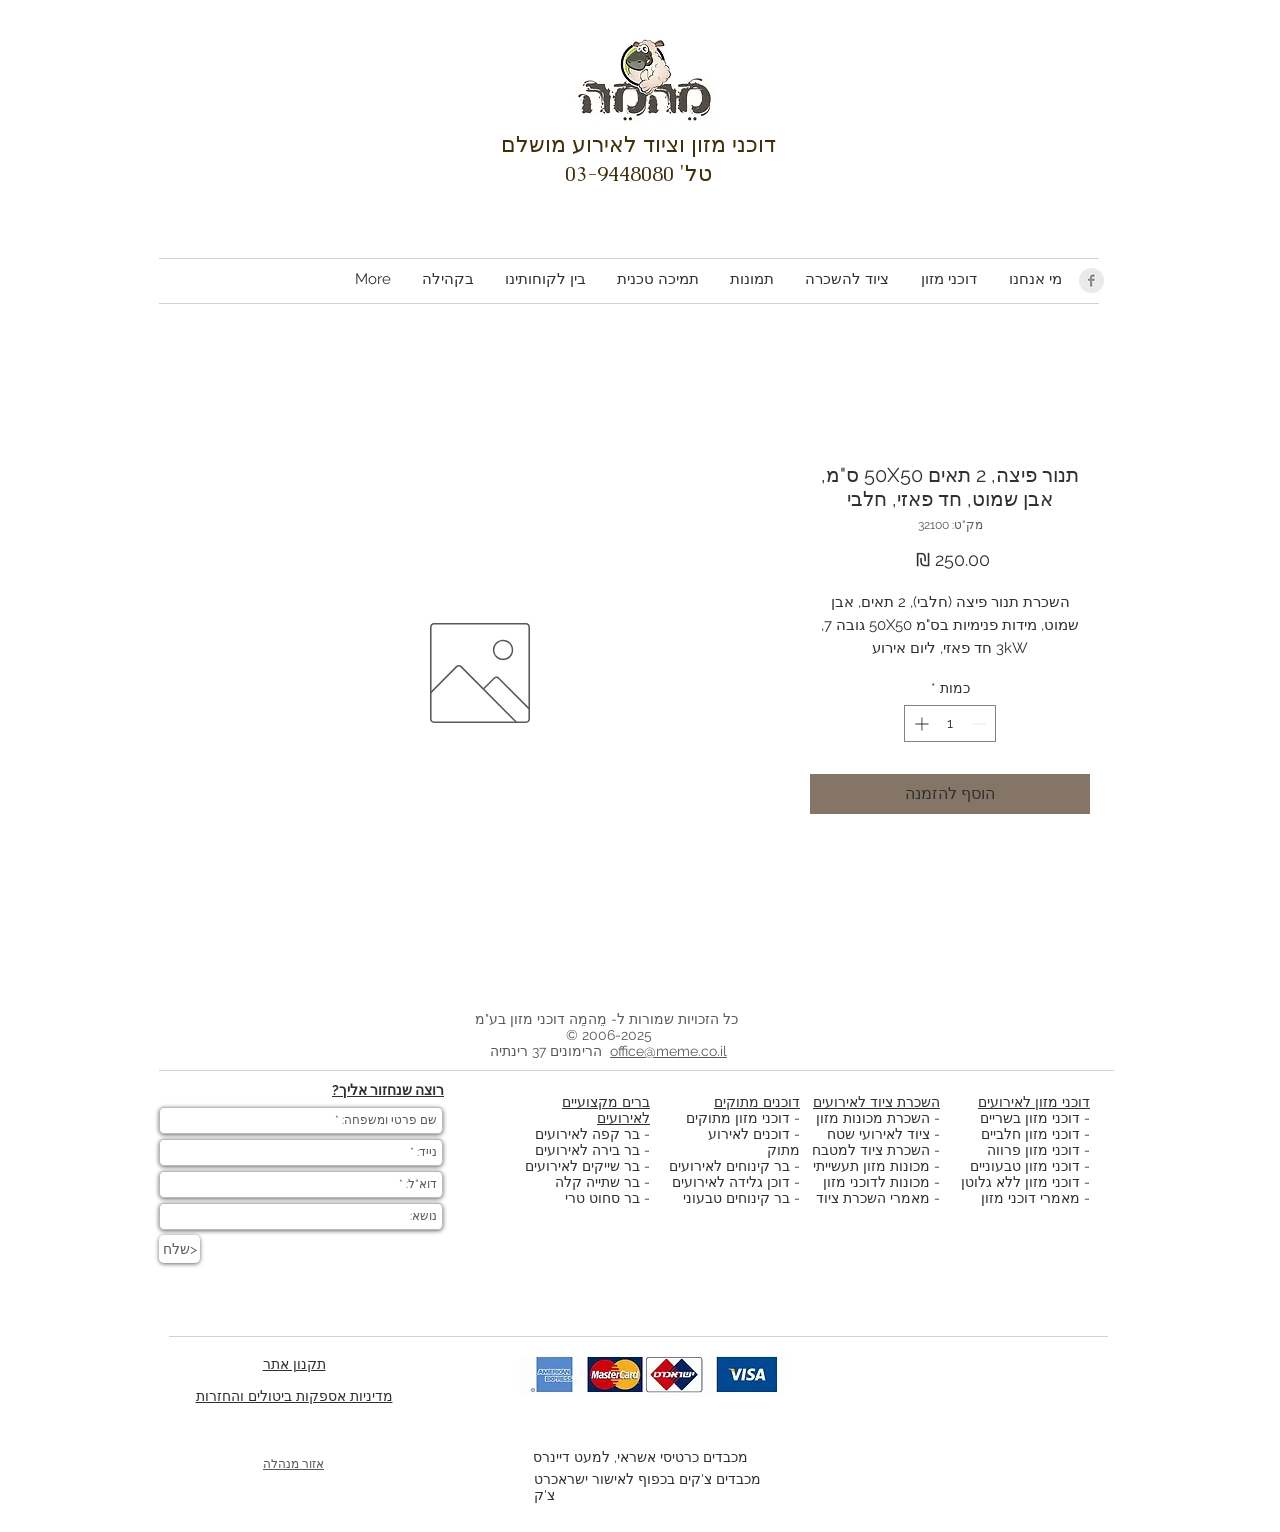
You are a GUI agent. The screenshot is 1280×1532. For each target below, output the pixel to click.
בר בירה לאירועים (587, 1150)
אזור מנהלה (293, 1464)
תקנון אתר (294, 1364)
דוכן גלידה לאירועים (731, 1182)
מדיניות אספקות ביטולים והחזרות (294, 1396)
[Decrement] (980, 723)
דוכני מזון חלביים (1030, 1134)
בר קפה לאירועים (587, 1134)
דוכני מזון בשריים (1030, 1118)
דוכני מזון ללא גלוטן (1020, 1182)
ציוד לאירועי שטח (878, 1134)
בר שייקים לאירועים (582, 1166)
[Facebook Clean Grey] (1091, 280)
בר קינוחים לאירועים (729, 1166)
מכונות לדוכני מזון (876, 1182)
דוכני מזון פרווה (1033, 1150)
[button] (948, 279)
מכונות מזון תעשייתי (871, 1166)
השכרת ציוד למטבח (871, 1150)
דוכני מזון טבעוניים (1025, 1166)
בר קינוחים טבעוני (736, 1198)
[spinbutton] (950, 723)
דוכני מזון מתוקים (738, 1118)
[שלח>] (179, 1249)
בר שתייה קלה (599, 1182)
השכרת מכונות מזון (873, 1118)
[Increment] (919, 723)
